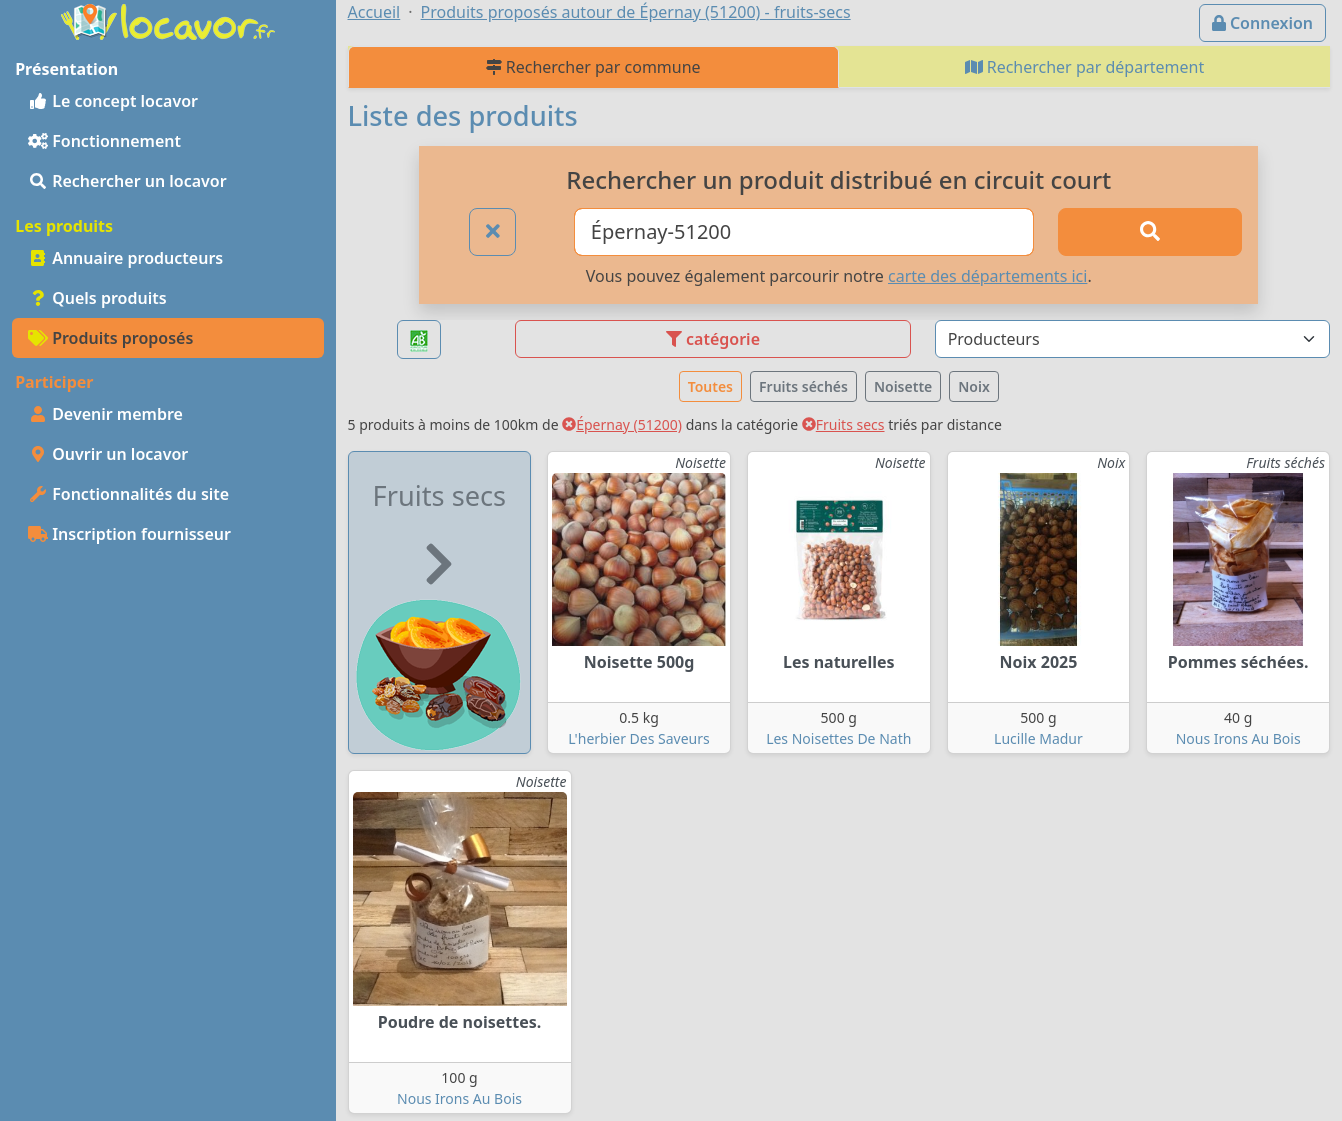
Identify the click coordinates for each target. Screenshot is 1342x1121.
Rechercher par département (1085, 67)
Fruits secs (843, 424)
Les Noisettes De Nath (838, 738)
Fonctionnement (104, 141)
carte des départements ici (987, 276)
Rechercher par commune (593, 67)
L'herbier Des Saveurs (638, 738)
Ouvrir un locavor (108, 454)
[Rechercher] (1150, 232)
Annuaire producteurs (125, 258)
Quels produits (97, 298)
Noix (974, 386)
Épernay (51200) (622, 424)
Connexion (1262, 23)
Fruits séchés (803, 386)
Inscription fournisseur (129, 534)
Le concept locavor (113, 101)
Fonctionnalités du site (128, 494)
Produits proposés (110, 338)
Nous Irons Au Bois (1238, 738)
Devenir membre (105, 414)
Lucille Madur (1038, 738)
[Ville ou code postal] (804, 232)
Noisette (903, 386)
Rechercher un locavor (127, 181)
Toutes (710, 386)
